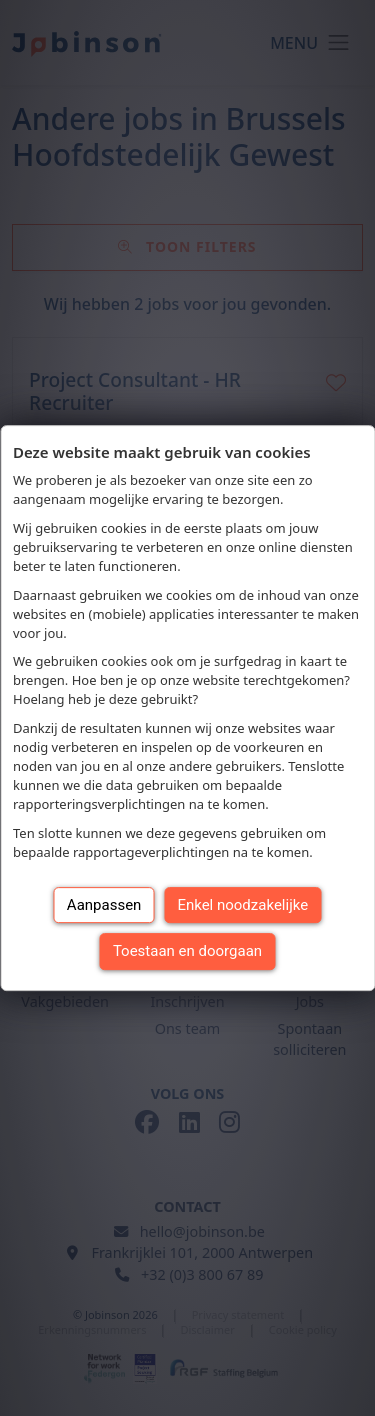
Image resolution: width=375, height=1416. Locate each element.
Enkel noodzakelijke (242, 905)
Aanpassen (104, 905)
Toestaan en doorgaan (187, 951)
